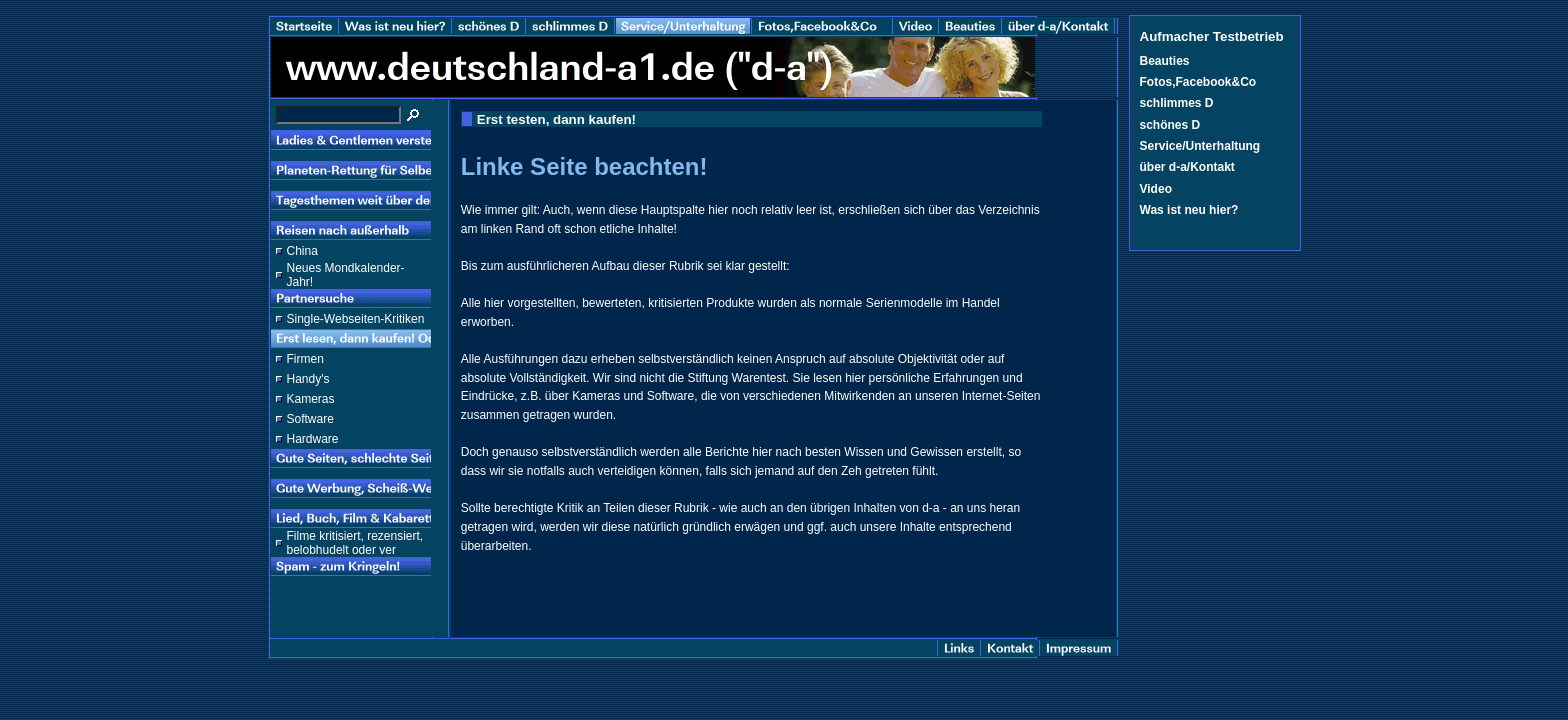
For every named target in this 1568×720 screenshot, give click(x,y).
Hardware (313, 439)
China (302, 251)
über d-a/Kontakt (1187, 167)
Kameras (311, 399)
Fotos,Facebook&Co (1198, 82)
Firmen (305, 359)
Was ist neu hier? (1189, 210)
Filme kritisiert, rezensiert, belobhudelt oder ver (355, 543)
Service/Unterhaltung (1200, 146)
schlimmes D (1177, 103)
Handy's (308, 379)
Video (1156, 189)
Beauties (1165, 61)
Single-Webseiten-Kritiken (356, 319)
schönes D (1170, 125)
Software (310, 419)
